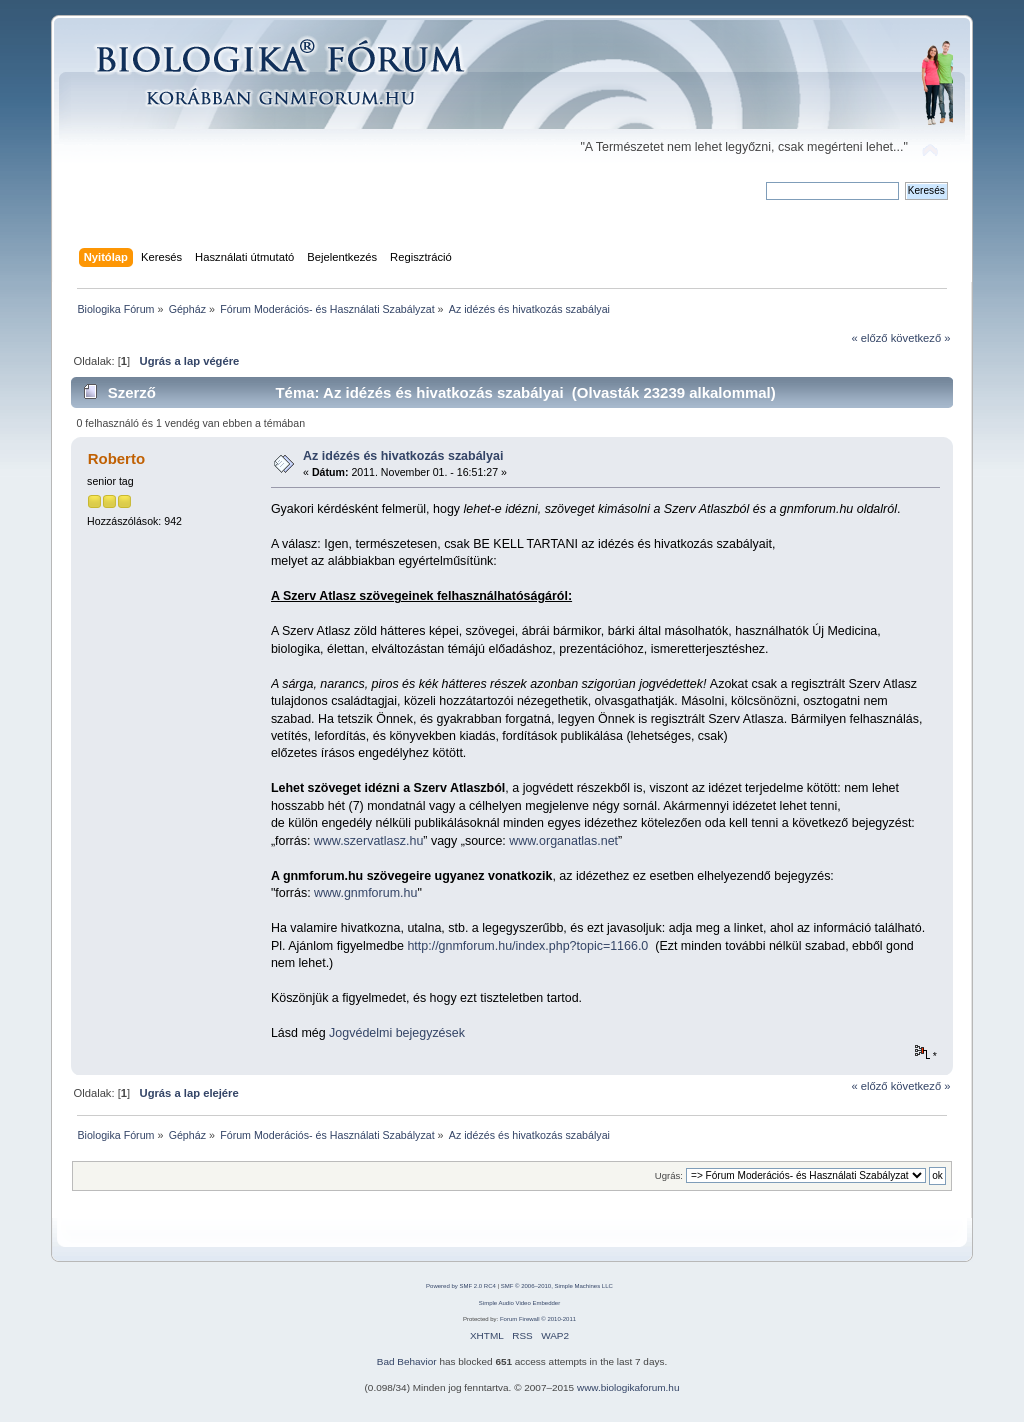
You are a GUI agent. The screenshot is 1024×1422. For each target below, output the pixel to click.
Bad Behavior (407, 1361)
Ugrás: (669, 1175)
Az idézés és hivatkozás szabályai (403, 456)
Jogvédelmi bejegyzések (397, 1033)
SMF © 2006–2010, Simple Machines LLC (557, 1286)
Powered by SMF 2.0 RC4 (461, 1286)
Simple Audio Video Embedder (519, 1303)
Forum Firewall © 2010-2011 (538, 1319)
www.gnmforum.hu (365, 893)
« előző (869, 338)
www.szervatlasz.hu (369, 841)
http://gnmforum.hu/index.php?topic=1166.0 (527, 946)
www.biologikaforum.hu (628, 1387)
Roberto (116, 458)
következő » (921, 338)
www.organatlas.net (563, 841)
